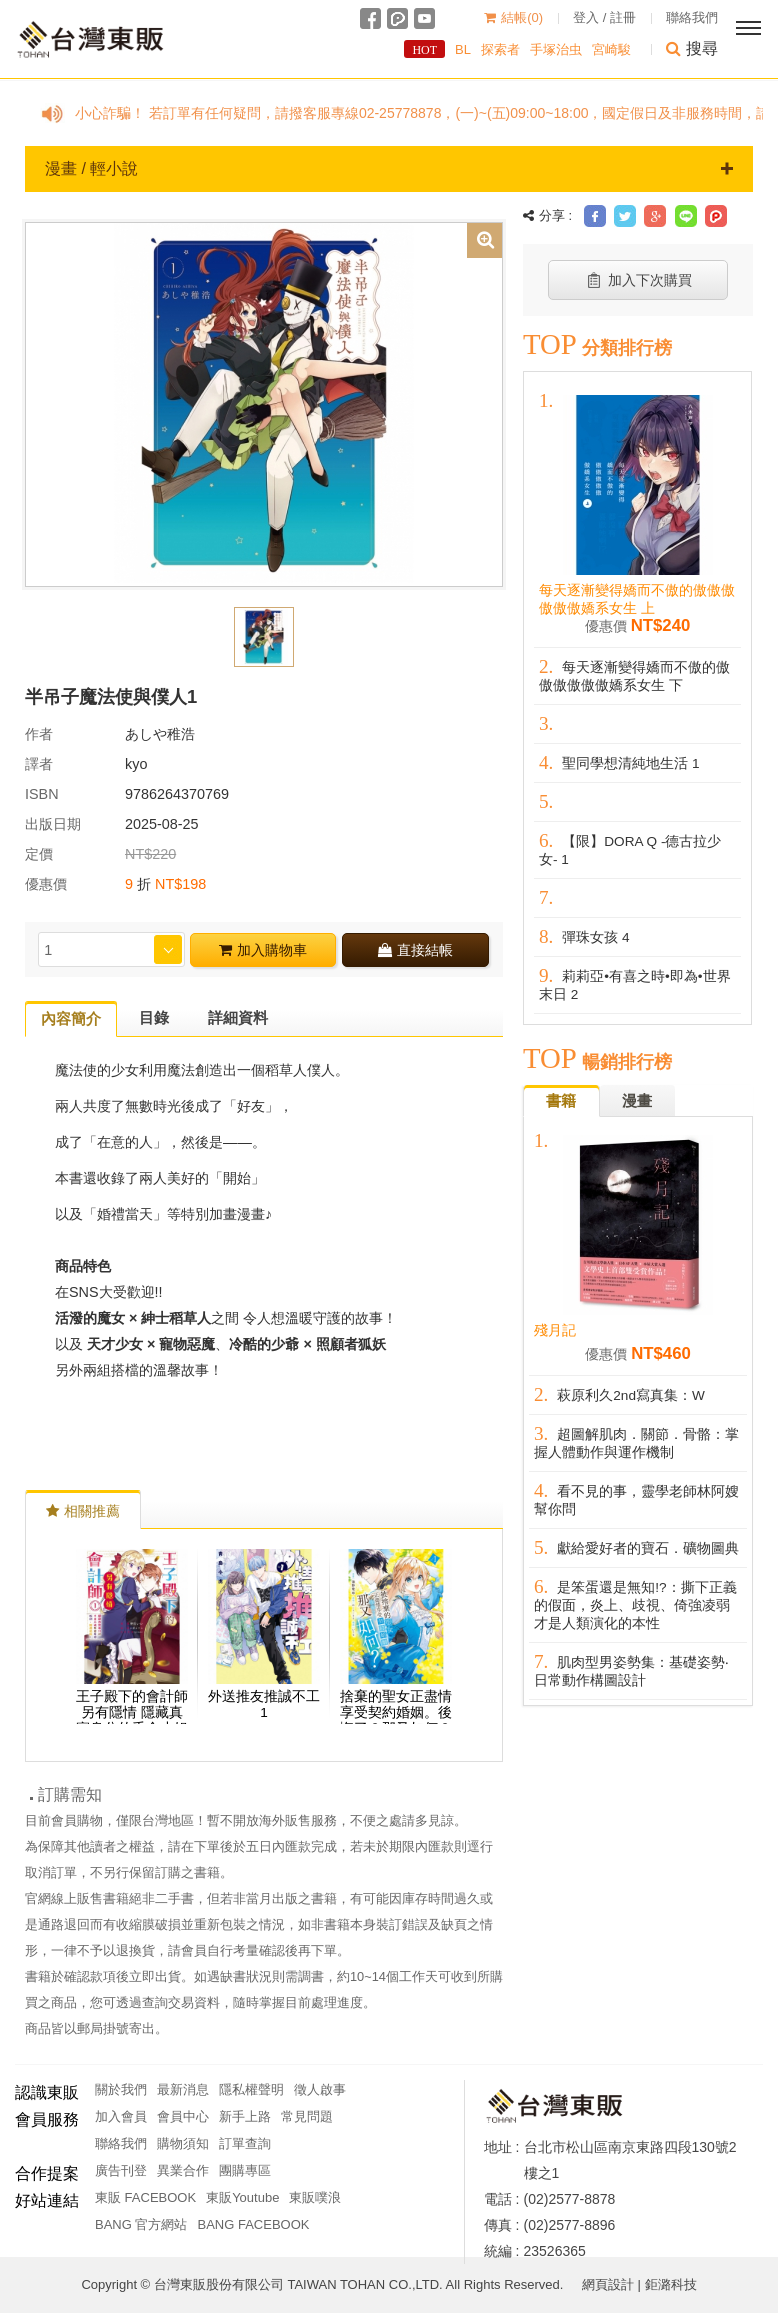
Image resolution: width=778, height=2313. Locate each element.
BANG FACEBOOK (253, 2224)
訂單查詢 (245, 2143)
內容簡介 (71, 1018)
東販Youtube (242, 2197)
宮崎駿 (611, 49)
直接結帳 (415, 950)
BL (463, 49)
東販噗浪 (315, 2197)
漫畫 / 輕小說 (389, 168)
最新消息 (183, 2089)
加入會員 (121, 2116)
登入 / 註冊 (604, 17)
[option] (264, 403)
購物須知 (183, 2143)
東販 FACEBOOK (145, 2197)
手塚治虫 (556, 49)
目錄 (154, 1017)
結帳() (513, 17)
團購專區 (245, 2170)
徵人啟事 (320, 2089)
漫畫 (637, 1100)
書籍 (561, 1100)
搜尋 (692, 48)
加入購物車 (263, 950)
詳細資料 (238, 1017)
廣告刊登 (121, 2170)
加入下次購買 (638, 280)
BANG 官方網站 (141, 2224)
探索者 (500, 49)
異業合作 (183, 2170)
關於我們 (121, 2089)
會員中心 (183, 2116)
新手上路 (245, 2116)
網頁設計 (608, 2284)
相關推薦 (83, 1511)
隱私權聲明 (251, 2089)
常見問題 (307, 2116)
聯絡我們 (692, 17)
